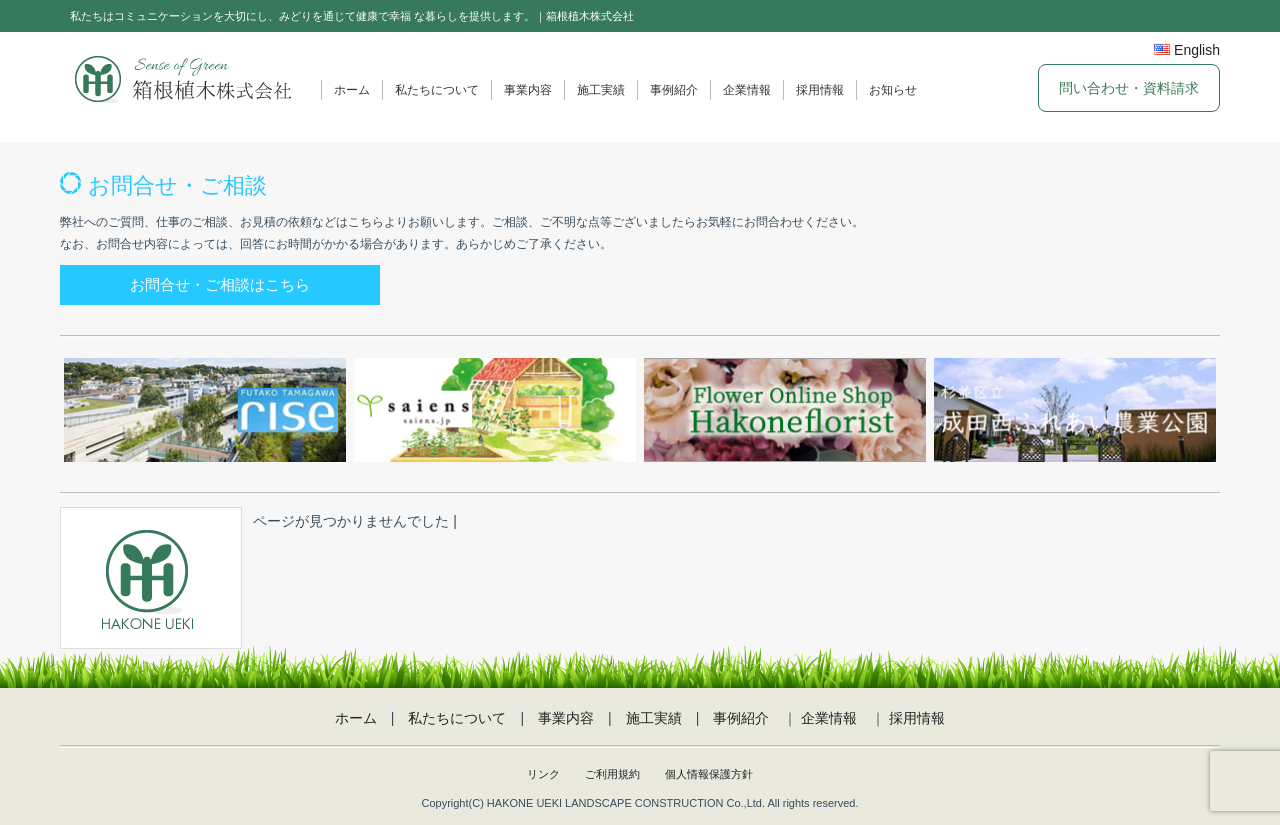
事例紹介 (674, 90)
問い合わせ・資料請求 (1129, 88)
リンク (543, 774)
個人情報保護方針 (709, 774)
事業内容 (528, 90)
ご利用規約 (612, 774)
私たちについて (437, 90)
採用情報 (820, 90)
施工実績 (601, 90)
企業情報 (747, 90)
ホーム (352, 90)
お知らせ (893, 90)
